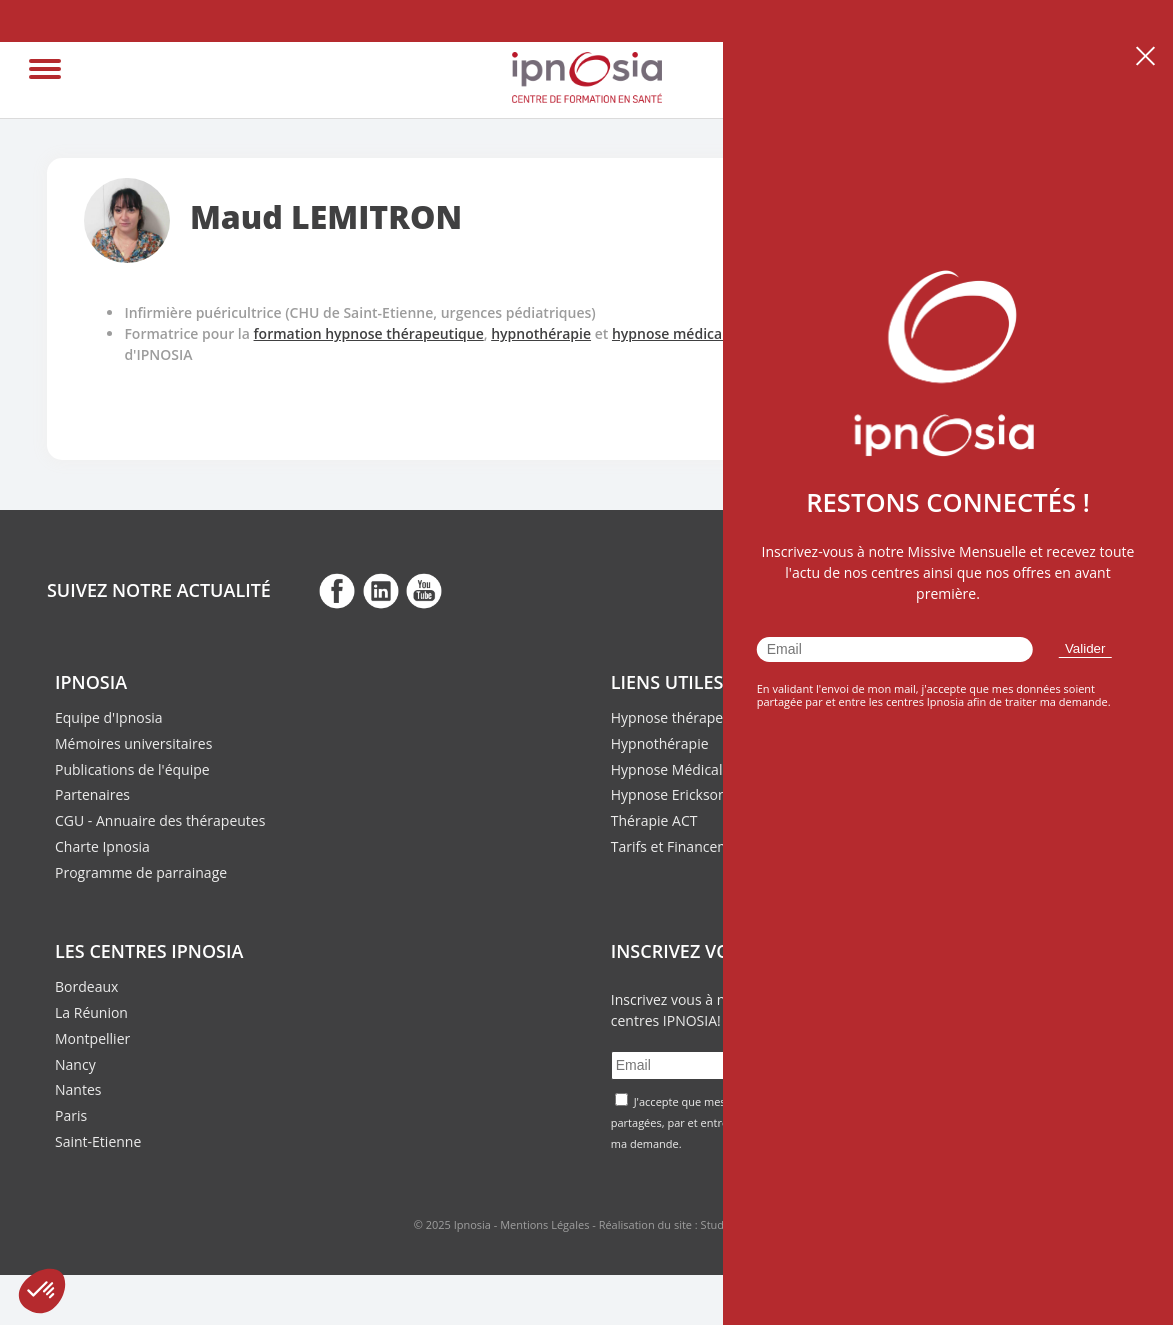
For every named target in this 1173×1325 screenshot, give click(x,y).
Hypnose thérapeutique (688, 717)
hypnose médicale (673, 333)
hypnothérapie (541, 333)
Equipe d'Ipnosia (109, 717)
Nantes (78, 1089)
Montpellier (92, 1038)
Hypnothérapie (660, 743)
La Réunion (91, 1012)
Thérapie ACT (654, 820)
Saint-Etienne (98, 1141)
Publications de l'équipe (132, 769)
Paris (71, 1115)
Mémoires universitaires (133, 743)
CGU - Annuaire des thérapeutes (160, 820)
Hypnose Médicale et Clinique (707, 769)
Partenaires (92, 794)
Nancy (75, 1064)
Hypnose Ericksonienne (687, 794)
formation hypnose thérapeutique (369, 333)
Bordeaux (86, 986)
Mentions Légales (544, 1224)
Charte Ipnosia (102, 846)
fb (337, 590)
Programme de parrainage (141, 872)
